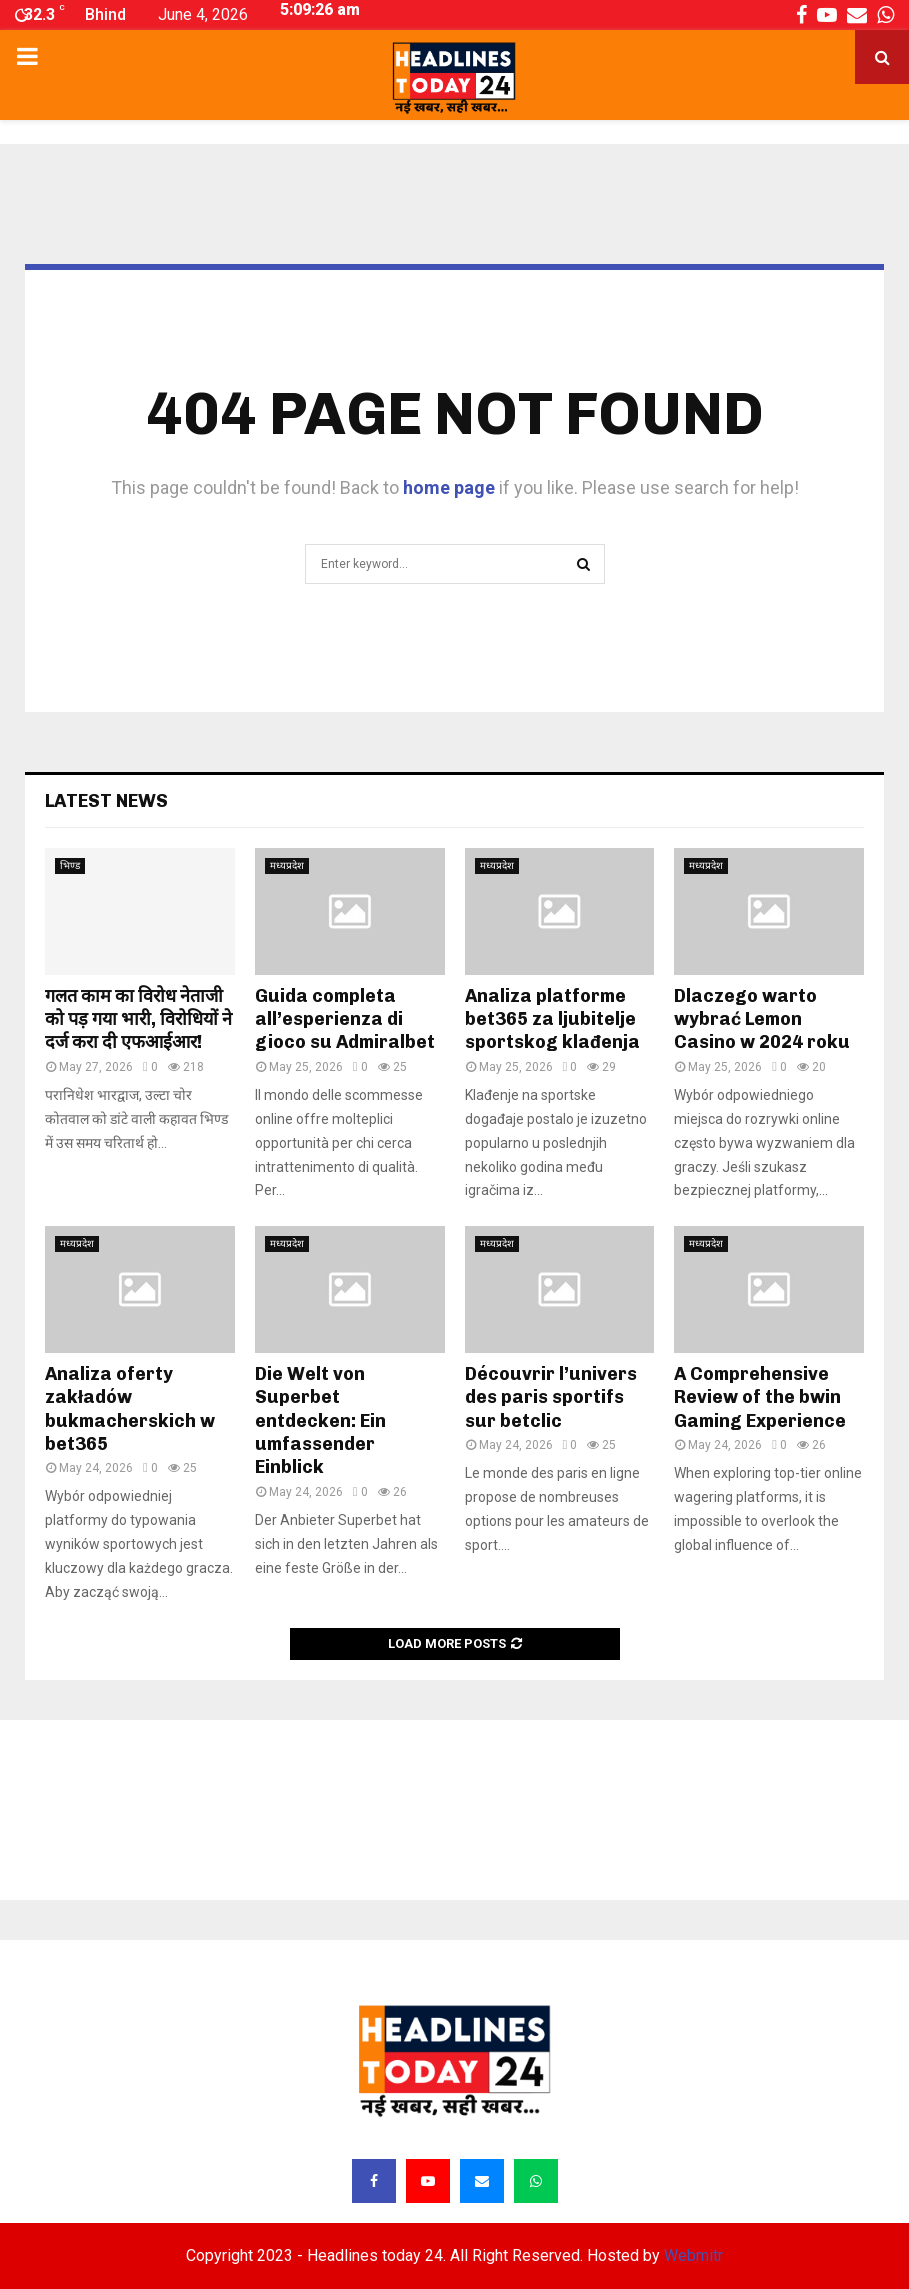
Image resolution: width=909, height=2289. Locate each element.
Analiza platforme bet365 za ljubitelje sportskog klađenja (552, 1019)
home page (449, 487)
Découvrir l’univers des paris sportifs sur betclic (551, 1397)
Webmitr (693, 2255)
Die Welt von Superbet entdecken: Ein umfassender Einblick (320, 1421)
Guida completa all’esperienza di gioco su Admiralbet (345, 1019)
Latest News (106, 801)
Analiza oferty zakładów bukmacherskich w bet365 (130, 1409)
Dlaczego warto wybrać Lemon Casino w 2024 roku (762, 1019)
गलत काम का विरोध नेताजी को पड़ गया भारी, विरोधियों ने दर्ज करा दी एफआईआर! (138, 1019)
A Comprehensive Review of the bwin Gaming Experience (760, 1397)
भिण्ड (70, 865)
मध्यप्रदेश (287, 865)
